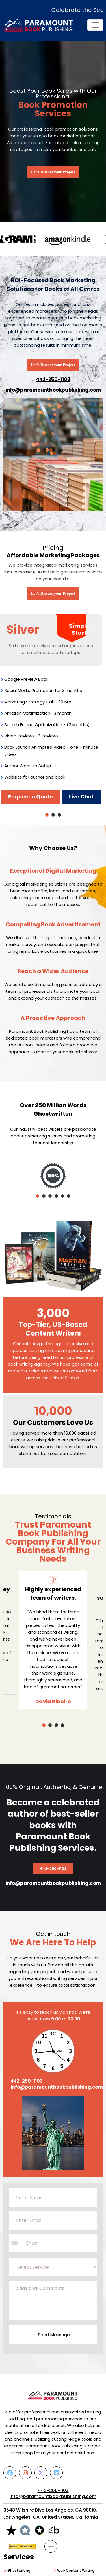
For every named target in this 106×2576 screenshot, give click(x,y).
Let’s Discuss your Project (53, 172)
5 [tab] (62, 1196)
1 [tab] (47, 815)
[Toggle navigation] (95, 25)
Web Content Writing (75, 2571)
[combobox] (15, 2244)
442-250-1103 (53, 379)
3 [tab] (59, 815)
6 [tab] (68, 1196)
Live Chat (81, 797)
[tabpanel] (51, 709)
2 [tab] (53, 815)
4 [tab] (56, 1196)
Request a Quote (30, 797)
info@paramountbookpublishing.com (53, 390)
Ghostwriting (18, 2571)
